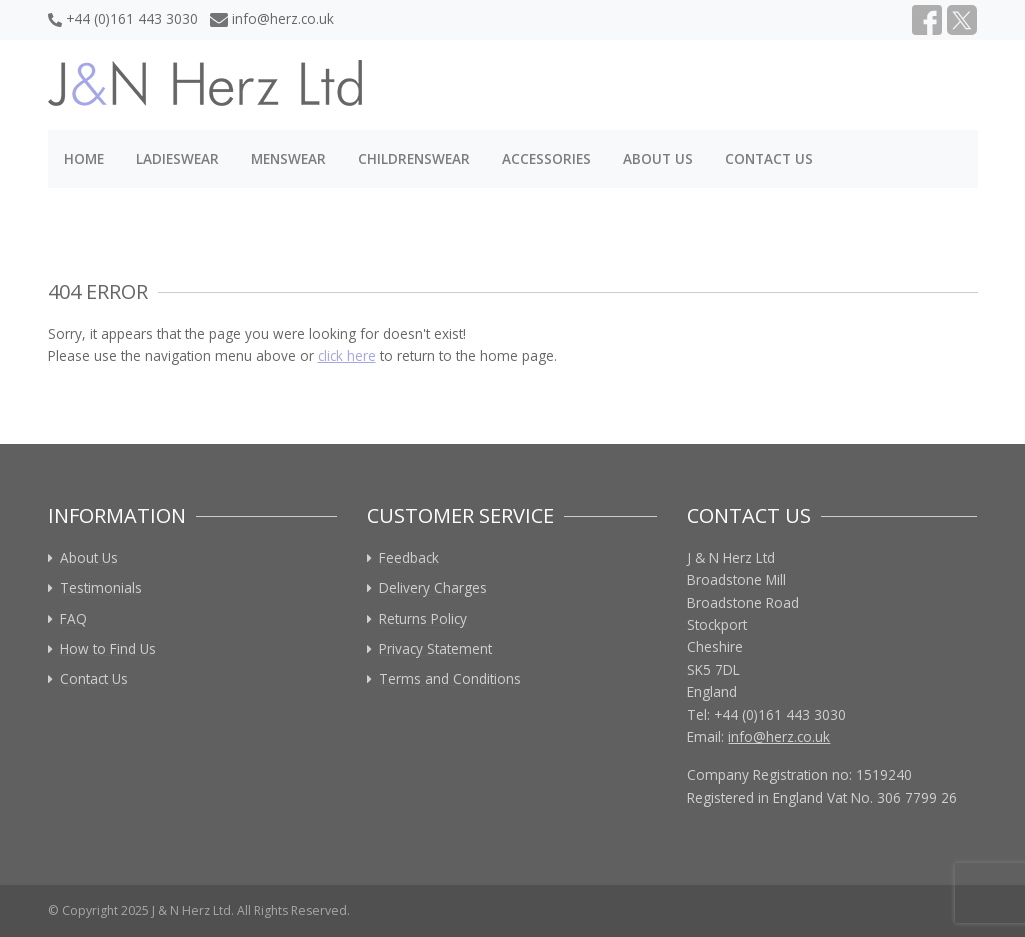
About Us (658, 158)
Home (84, 158)
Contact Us (769, 158)
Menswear (288, 158)
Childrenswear (414, 158)
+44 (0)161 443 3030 (123, 18)
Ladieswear (177, 158)
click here (347, 355)
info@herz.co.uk (272, 18)
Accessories (546, 158)
